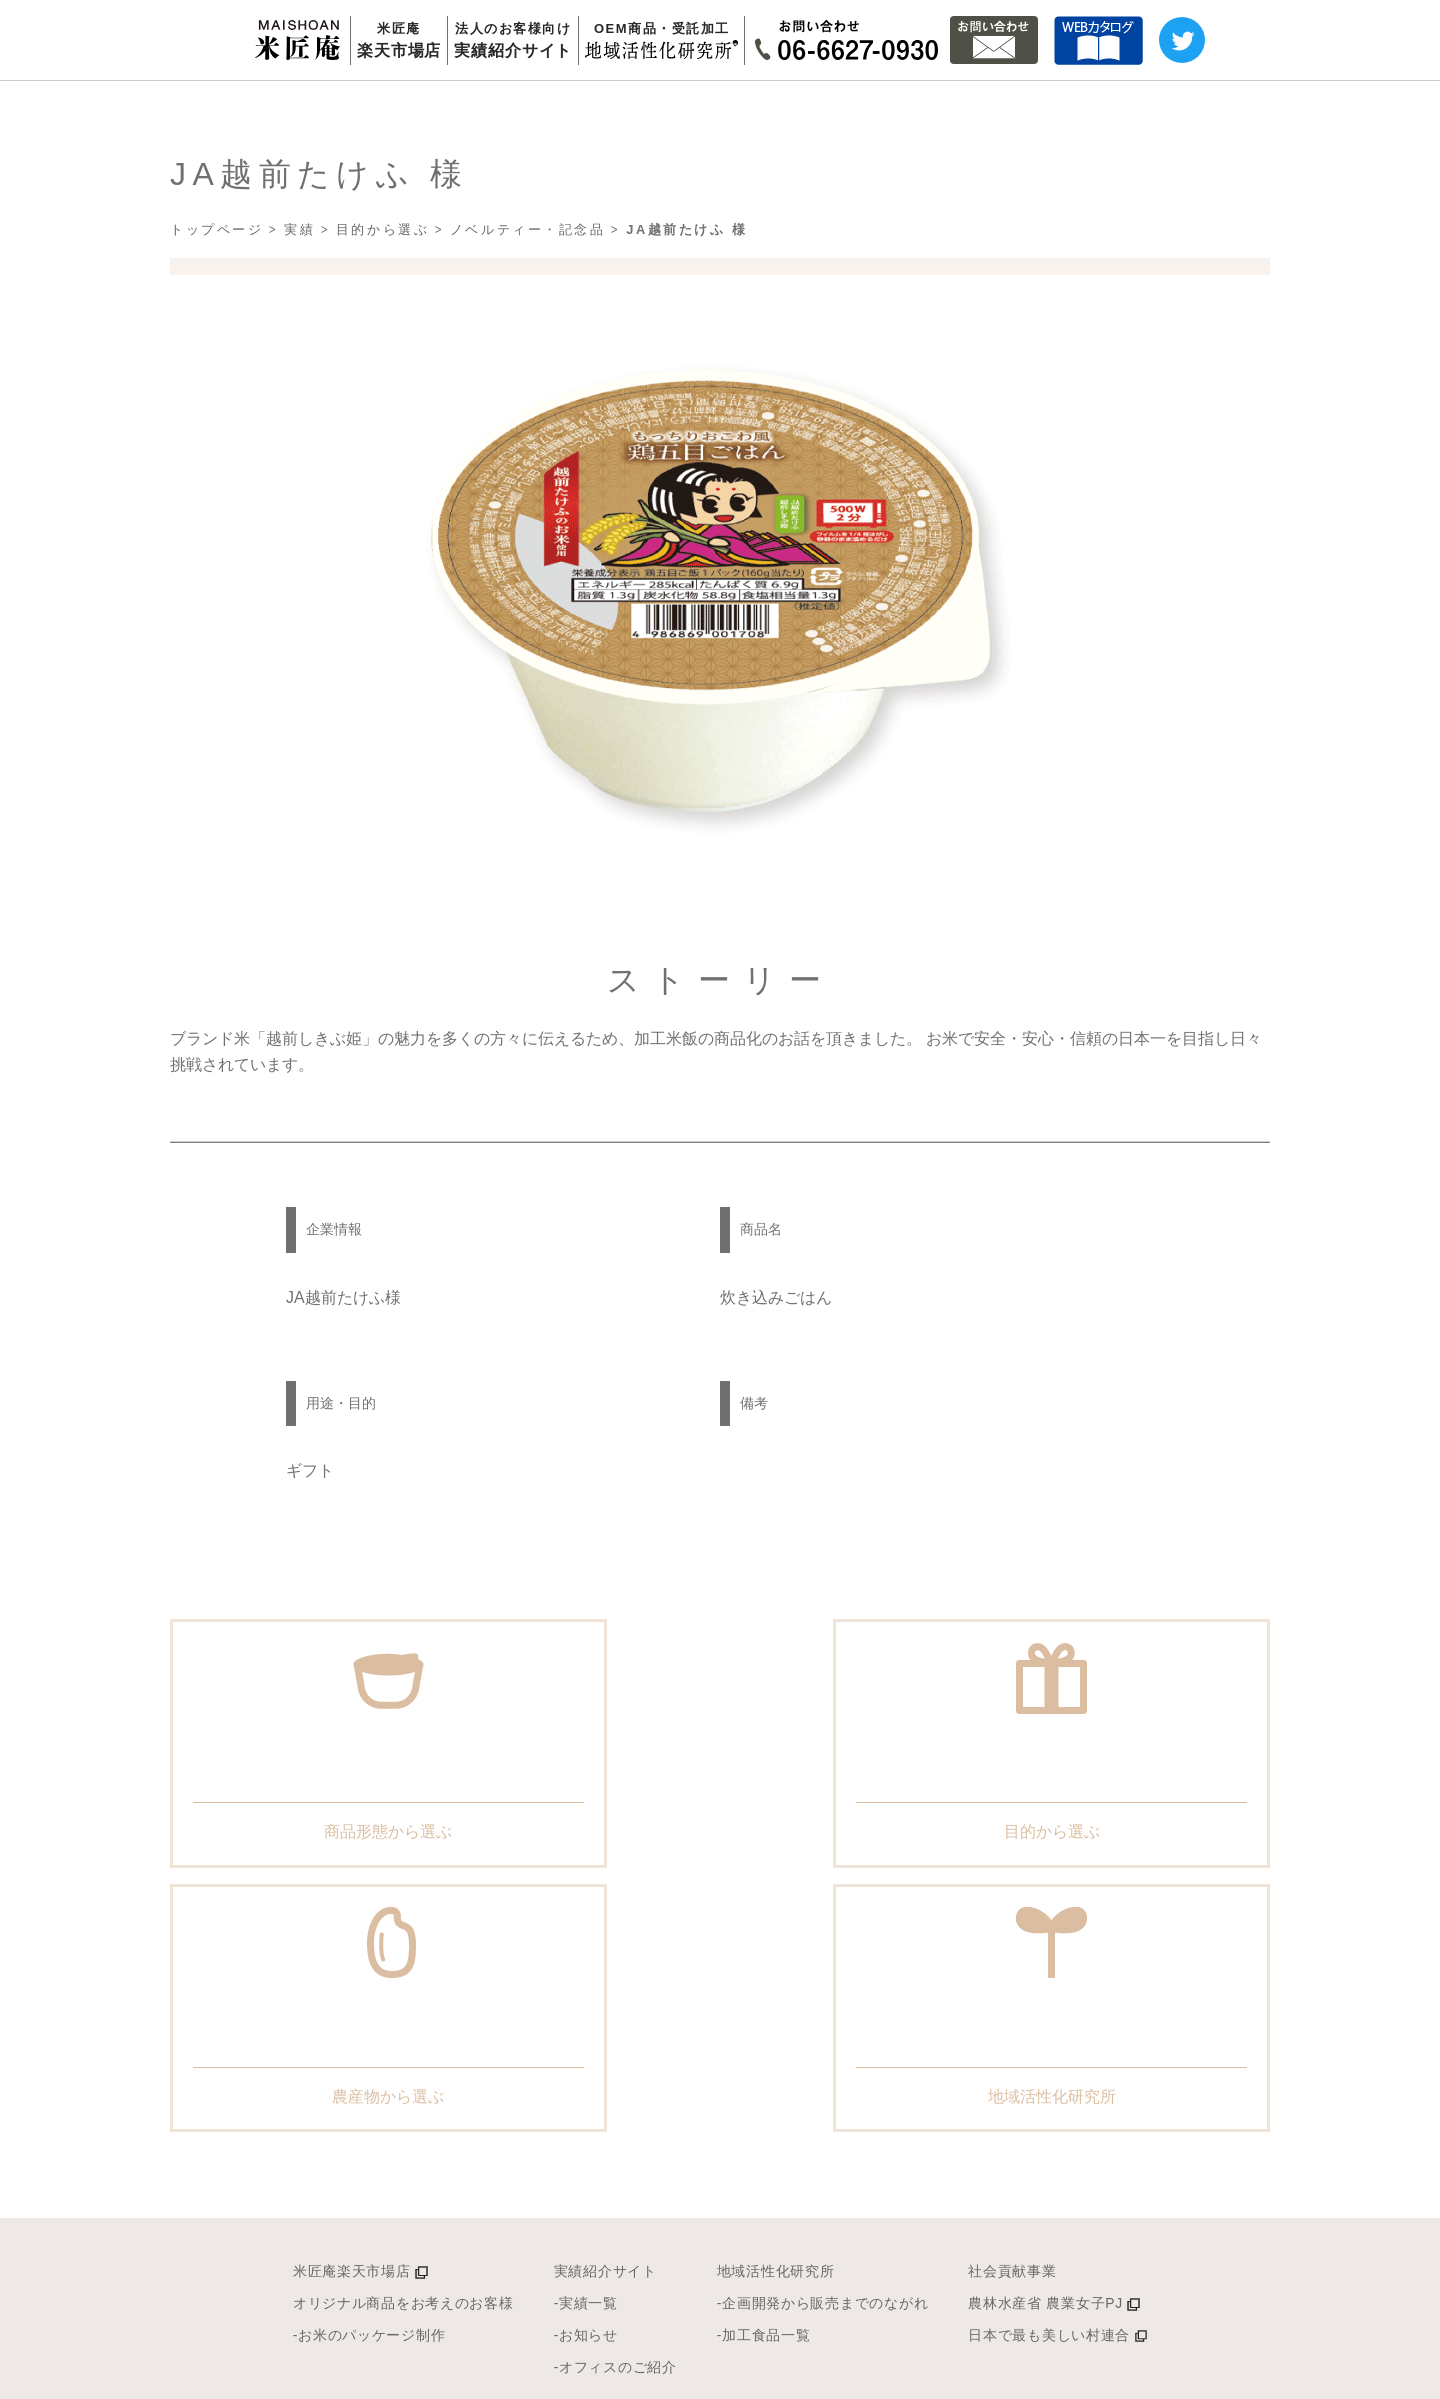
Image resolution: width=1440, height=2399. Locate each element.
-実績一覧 (553, 2105)
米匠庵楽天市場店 (276, 2071)
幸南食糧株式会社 (1349, 2374)
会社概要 (839, 2295)
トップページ (216, 307)
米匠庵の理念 (459, 2295)
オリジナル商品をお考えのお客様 (331, 2105)
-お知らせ (553, 2139)
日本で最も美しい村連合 (1136, 2139)
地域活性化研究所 (785, 2071)
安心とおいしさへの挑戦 (658, 2295)
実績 (299, 307)
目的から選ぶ (382, 307)
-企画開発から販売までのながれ (845, 2105)
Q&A (939, 2295)
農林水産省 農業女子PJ (1133, 2105)
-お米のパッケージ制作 (288, 2139)
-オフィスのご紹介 (591, 2174)
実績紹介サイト (578, 2071)
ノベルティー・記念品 (528, 307)
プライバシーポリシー (1171, 2374)
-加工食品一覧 (770, 2139)
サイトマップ (1008, 2374)
